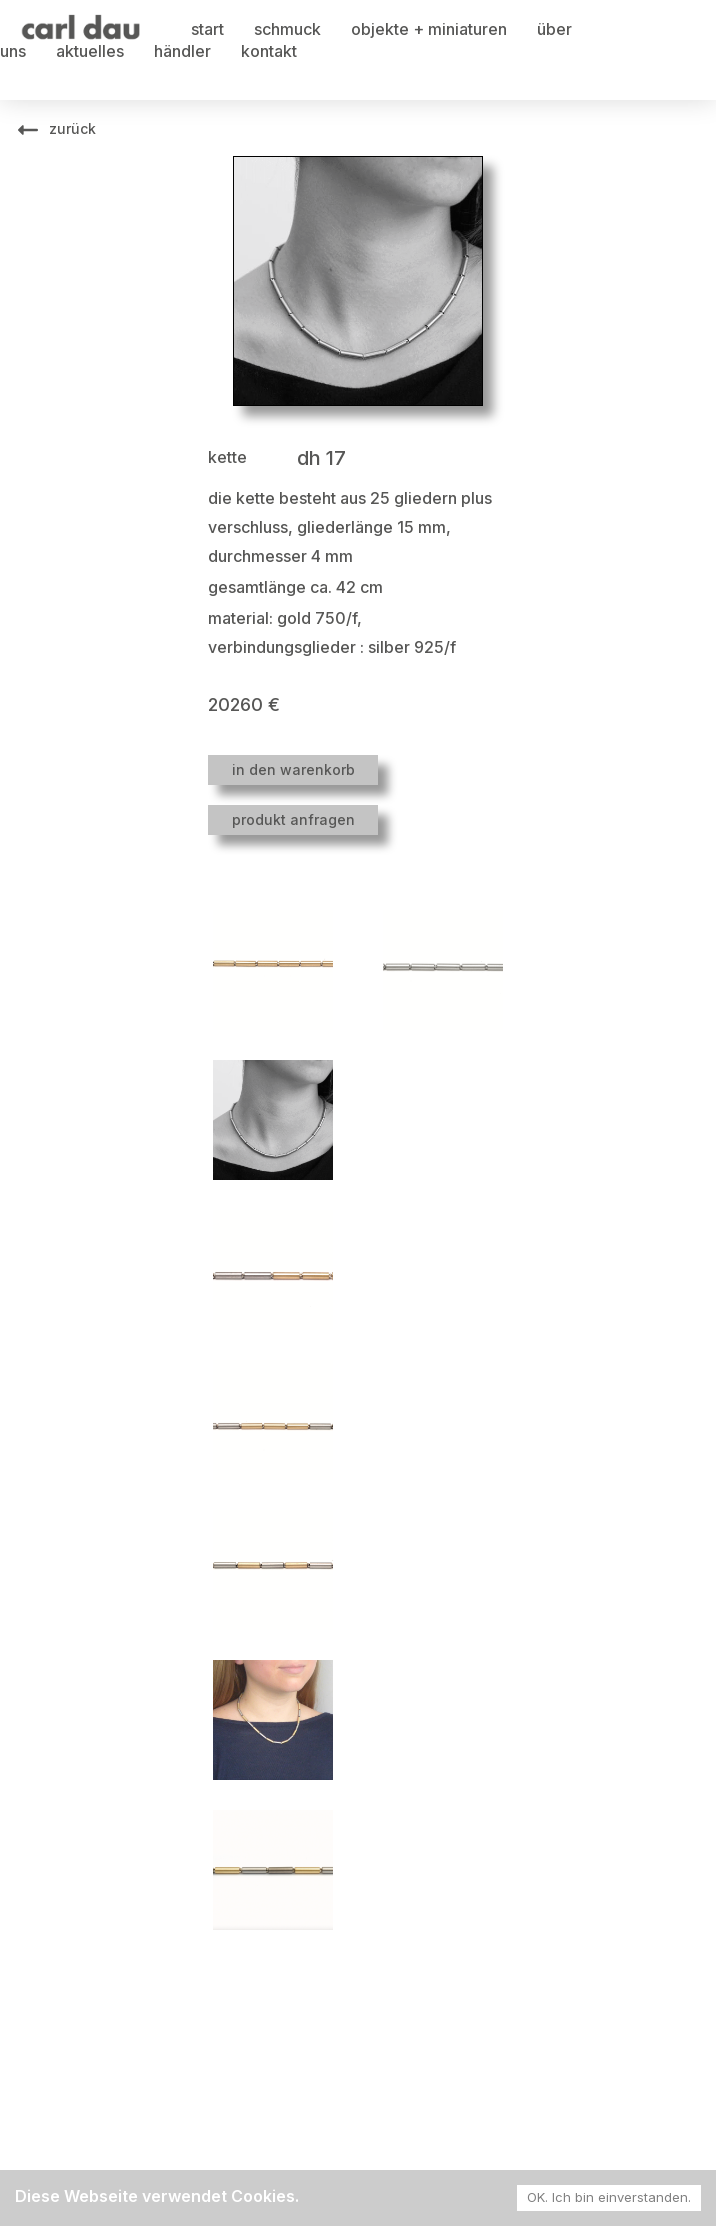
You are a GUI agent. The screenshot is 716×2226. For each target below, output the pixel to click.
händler (182, 51)
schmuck (287, 29)
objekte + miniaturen (429, 29)
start (207, 29)
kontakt (269, 51)
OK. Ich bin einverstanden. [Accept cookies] (609, 2197)
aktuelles (90, 51)
